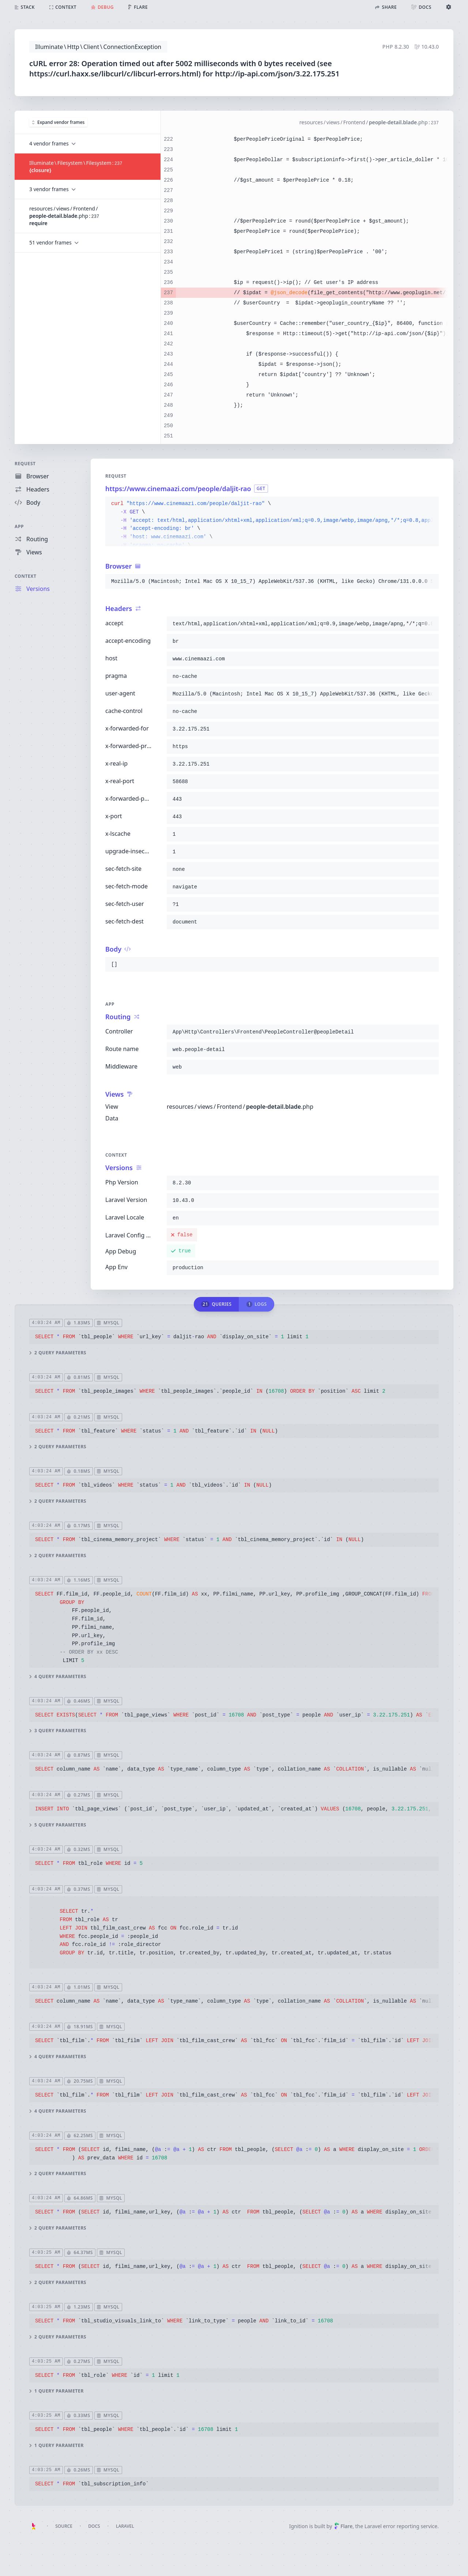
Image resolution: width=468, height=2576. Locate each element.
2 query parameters (57, 1353)
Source (63, 2526)
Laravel (125, 2526)
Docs (94, 2526)
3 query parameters (57, 1731)
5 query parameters (57, 1825)
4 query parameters (57, 1677)
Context (26, 576)
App (19, 526)
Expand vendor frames (58, 122)
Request (25, 463)
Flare (343, 2526)
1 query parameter (56, 2391)
